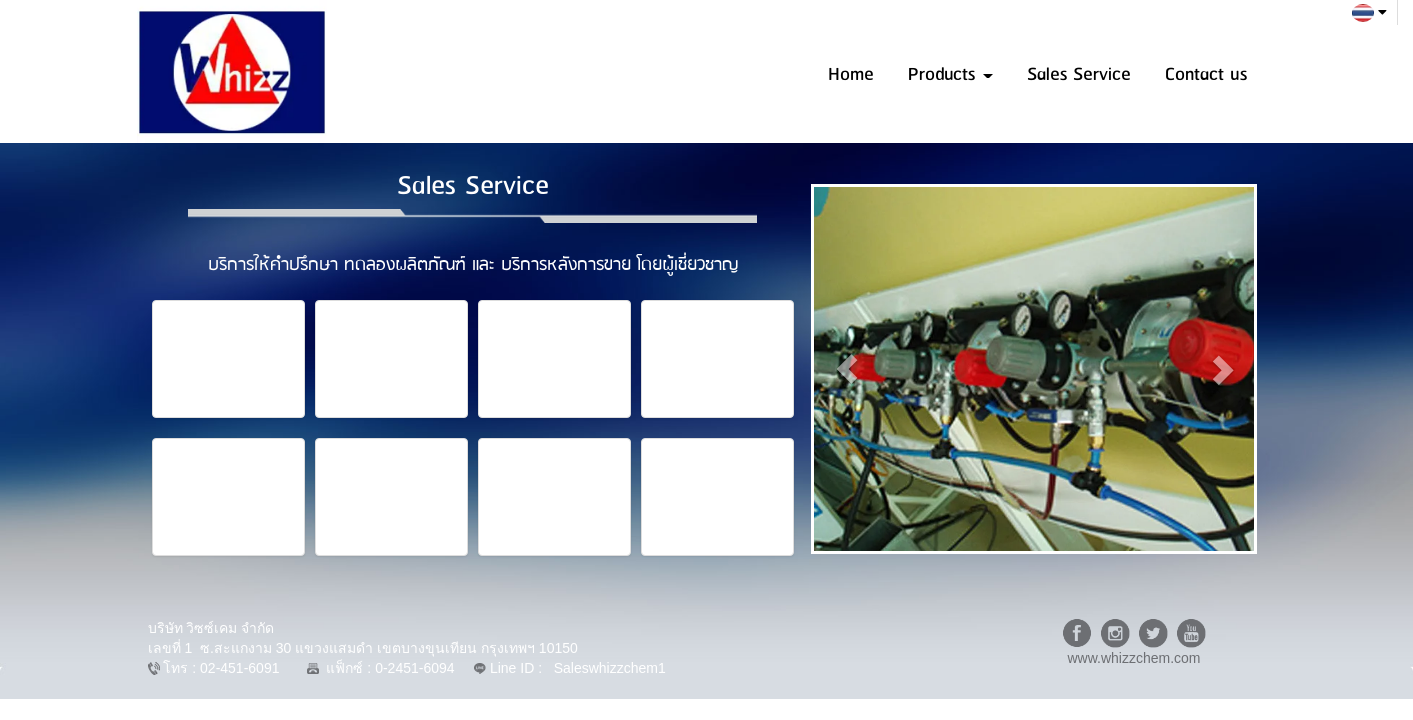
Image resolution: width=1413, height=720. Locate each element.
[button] (847, 369)
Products (950, 74)
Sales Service (1079, 74)
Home (851, 74)
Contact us (1206, 74)
